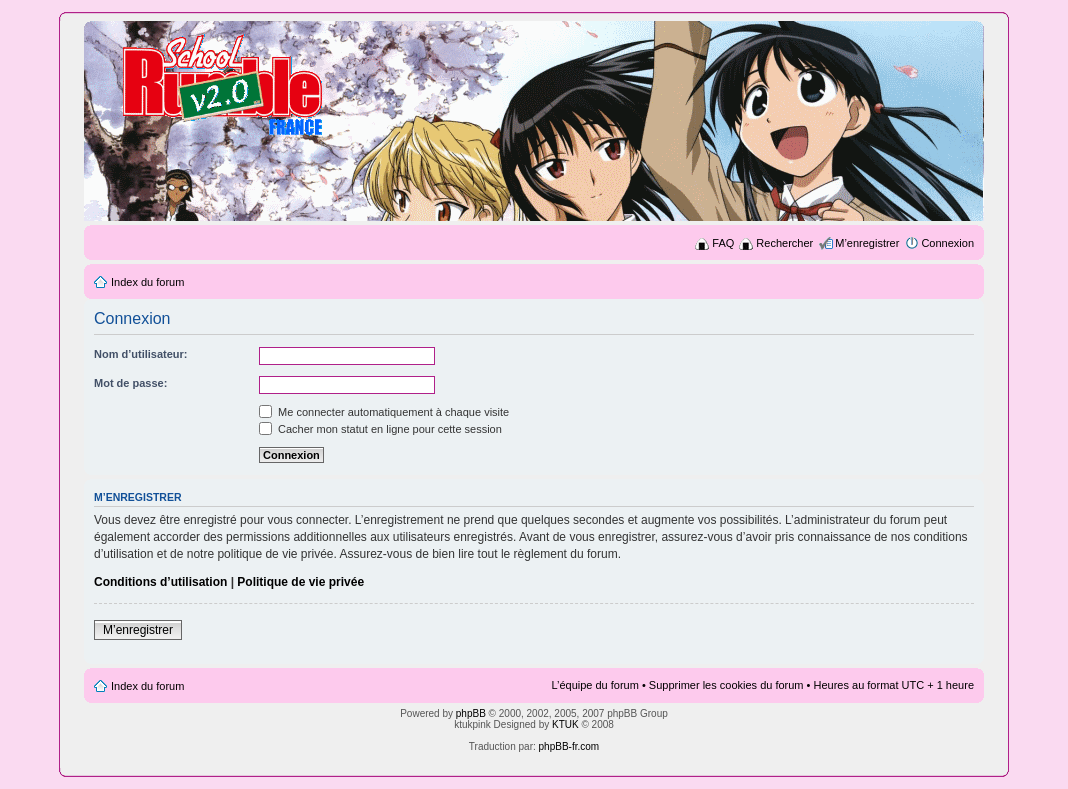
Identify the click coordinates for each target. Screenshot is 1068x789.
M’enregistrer (867, 243)
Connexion (947, 243)
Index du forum (147, 282)
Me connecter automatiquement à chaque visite (384, 412)
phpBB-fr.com (569, 746)
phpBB (471, 713)
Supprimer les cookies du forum (726, 685)
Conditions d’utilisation (160, 582)
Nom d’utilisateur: (141, 354)
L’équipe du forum (594, 685)
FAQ (723, 243)
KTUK (565, 724)
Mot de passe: (130, 383)
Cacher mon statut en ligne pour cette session (380, 429)
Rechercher (784, 243)
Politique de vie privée (300, 582)
